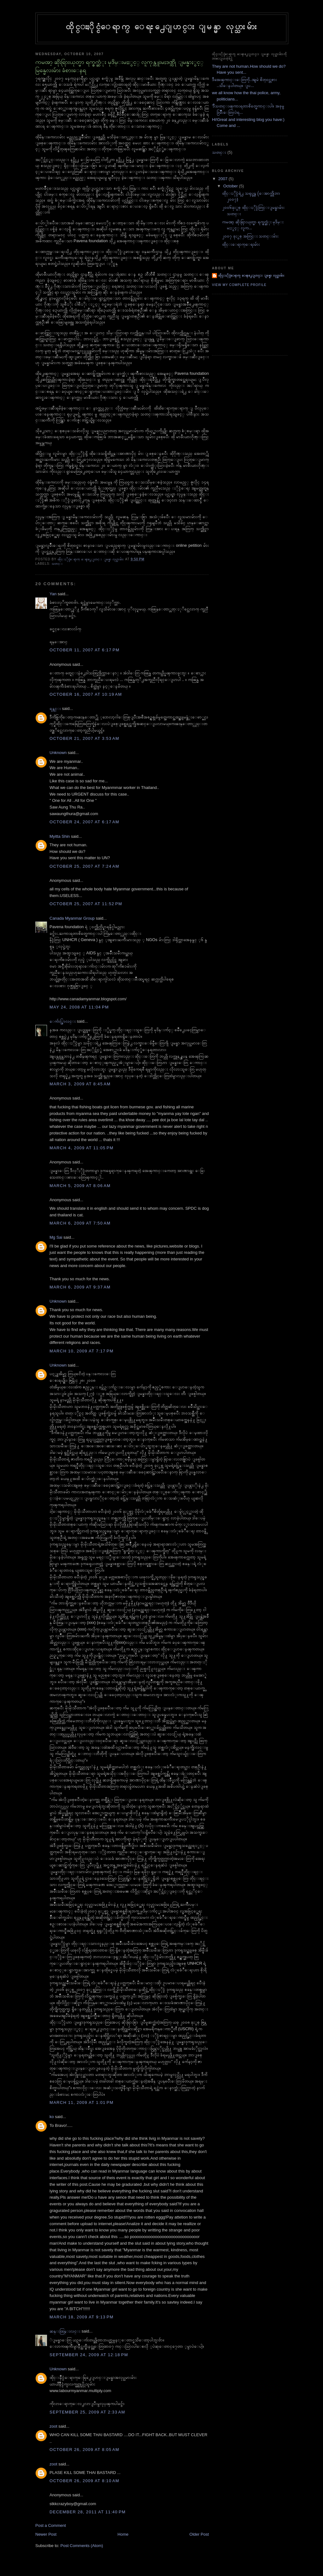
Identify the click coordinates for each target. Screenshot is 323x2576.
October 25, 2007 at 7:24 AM (84, 866)
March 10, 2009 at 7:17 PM (82, 1351)
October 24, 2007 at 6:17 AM (84, 822)
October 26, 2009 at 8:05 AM (84, 2449)
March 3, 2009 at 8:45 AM (80, 1084)
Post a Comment (50, 2525)
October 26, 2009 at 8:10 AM (84, 2480)
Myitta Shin (60, 836)
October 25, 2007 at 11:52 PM (86, 903)
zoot (53, 2426)
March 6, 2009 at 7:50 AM (80, 1223)
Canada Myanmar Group (72, 918)
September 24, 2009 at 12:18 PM (89, 2354)
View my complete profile (239, 285)
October (231, 186)
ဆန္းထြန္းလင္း (65, 2331)
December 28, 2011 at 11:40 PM (88, 2512)
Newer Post (45, 2534)
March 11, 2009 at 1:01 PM (82, 2102)
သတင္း (57, 563)
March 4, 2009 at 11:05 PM (82, 1147)
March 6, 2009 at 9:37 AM (80, 1287)
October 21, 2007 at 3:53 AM (84, 738)
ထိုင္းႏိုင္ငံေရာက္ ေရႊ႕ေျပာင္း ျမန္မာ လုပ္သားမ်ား (162, 26)
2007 (223, 178)
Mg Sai (56, 1237)
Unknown (58, 752)
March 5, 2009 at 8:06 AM (80, 1185)
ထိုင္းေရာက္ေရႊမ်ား (241, 244)
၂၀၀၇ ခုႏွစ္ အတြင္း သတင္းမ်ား (250, 236)
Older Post (199, 2534)
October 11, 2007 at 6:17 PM (85, 650)
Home (123, 2534)
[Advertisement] (240, 323)
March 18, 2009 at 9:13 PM (82, 2317)
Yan (53, 593)
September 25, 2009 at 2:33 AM (87, 2412)
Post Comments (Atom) (82, 2545)
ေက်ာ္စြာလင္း (63, 1021)
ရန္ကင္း (55, 708)
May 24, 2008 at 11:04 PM (79, 1007)
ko (52, 2116)
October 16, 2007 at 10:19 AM (86, 694)
